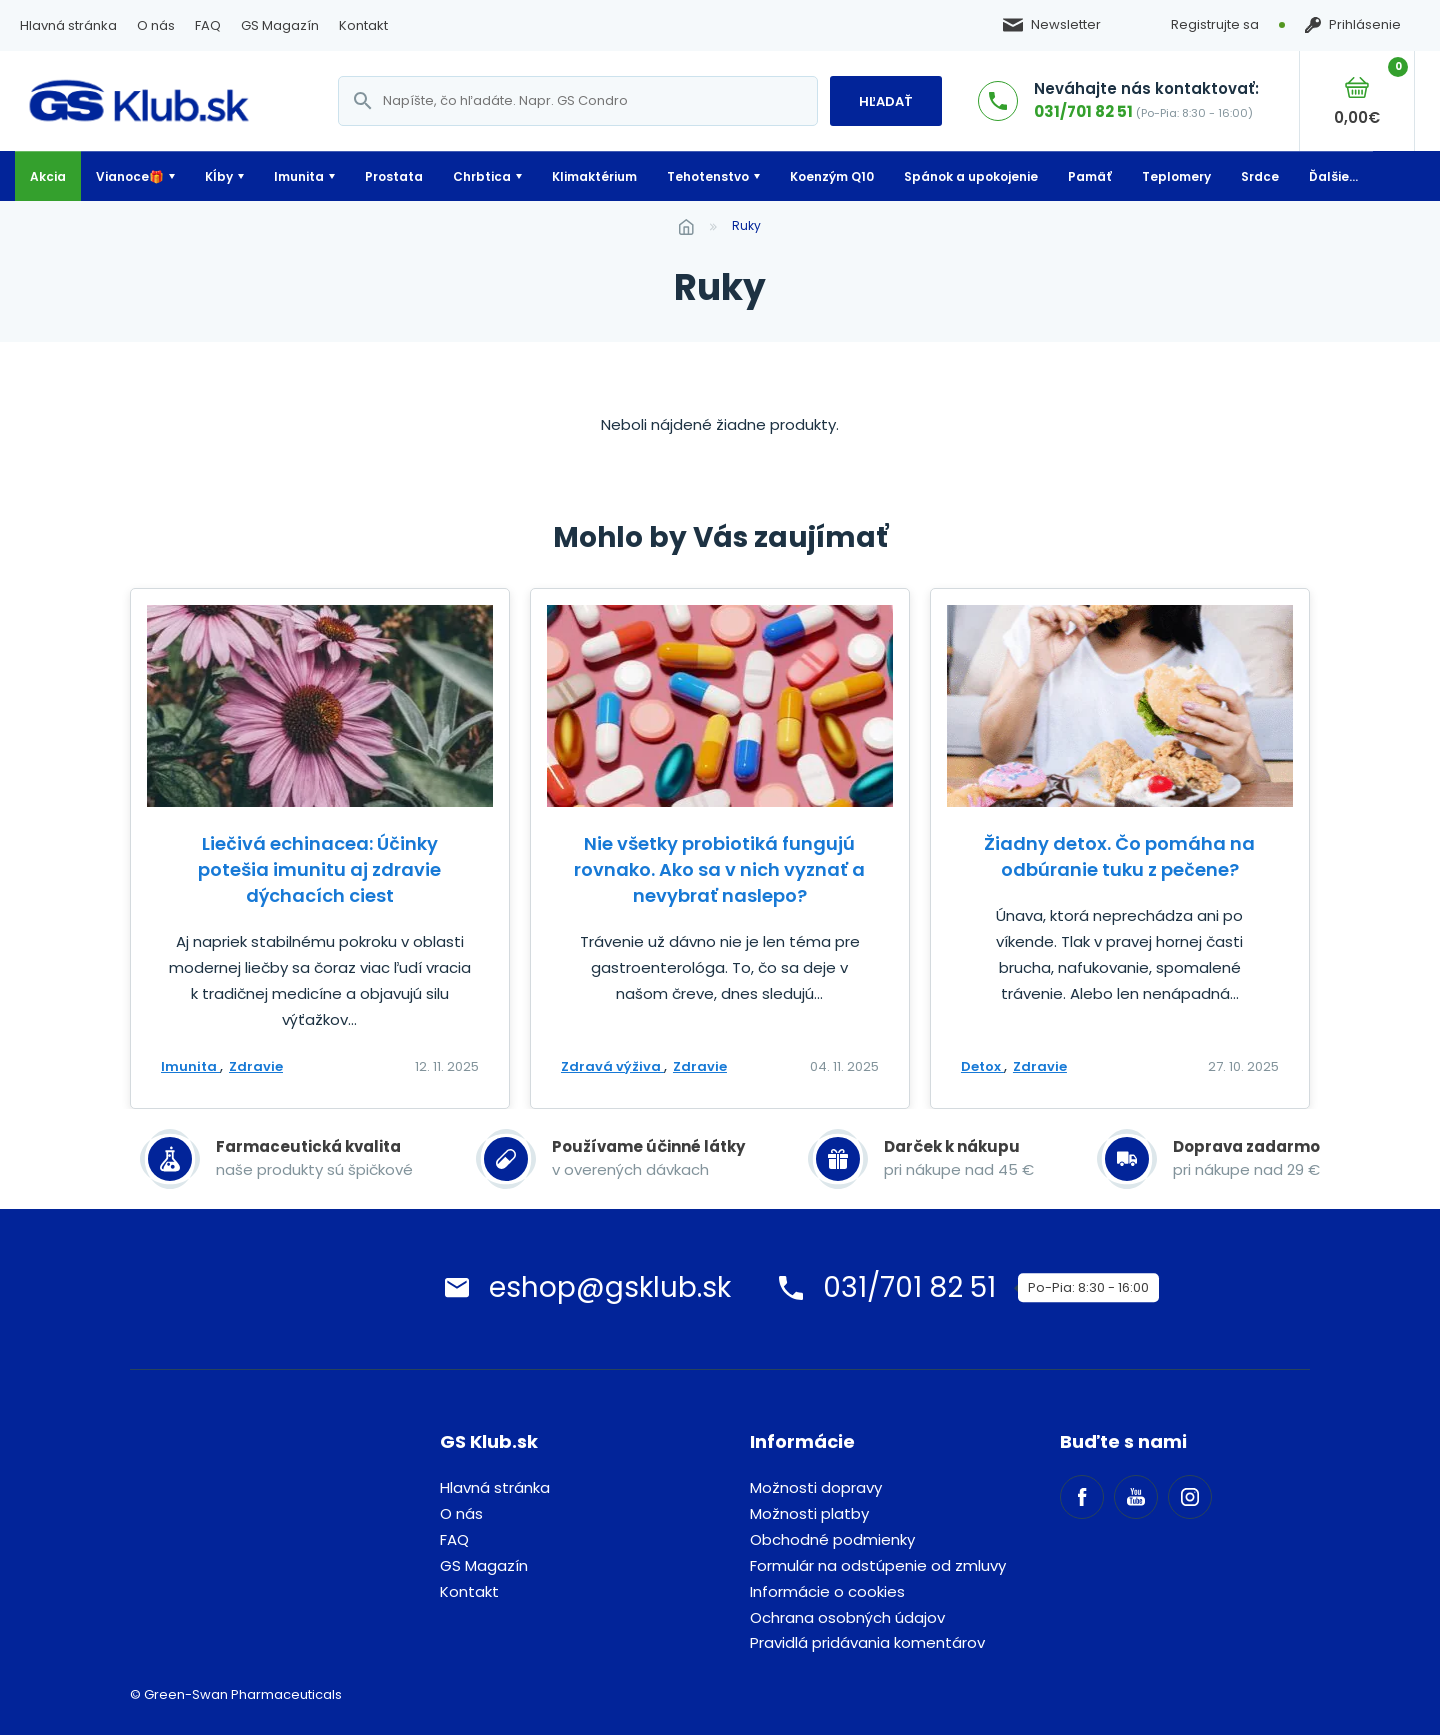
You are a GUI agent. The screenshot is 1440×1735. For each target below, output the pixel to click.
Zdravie (256, 1066)
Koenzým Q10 (832, 176)
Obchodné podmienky (832, 1539)
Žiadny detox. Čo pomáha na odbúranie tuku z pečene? (1119, 856)
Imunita (299, 176)
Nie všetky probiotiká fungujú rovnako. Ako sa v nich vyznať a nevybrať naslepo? (719, 869)
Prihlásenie (1353, 25)
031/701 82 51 (1083, 111)
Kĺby (219, 176)
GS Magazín (280, 25)
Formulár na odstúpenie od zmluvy (878, 1565)
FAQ (208, 25)
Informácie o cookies (827, 1591)
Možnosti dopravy (816, 1487)
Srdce (1260, 176)
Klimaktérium (594, 176)
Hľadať (886, 101)
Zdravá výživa (612, 1066)
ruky (746, 225)
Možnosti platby (809, 1513)
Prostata (394, 176)
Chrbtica (482, 176)
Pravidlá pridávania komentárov (867, 1642)
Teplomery (1176, 176)
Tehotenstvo (708, 176)
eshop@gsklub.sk (610, 1287)
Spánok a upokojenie (971, 176)
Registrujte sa (1215, 24)
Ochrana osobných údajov (847, 1617)
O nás (156, 25)
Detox (982, 1066)
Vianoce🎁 (130, 176)
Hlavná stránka (68, 25)
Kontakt (363, 25)
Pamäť (1090, 176)
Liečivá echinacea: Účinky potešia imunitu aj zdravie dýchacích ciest (319, 869)
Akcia (48, 176)
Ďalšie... (1333, 176)
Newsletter (1052, 25)
